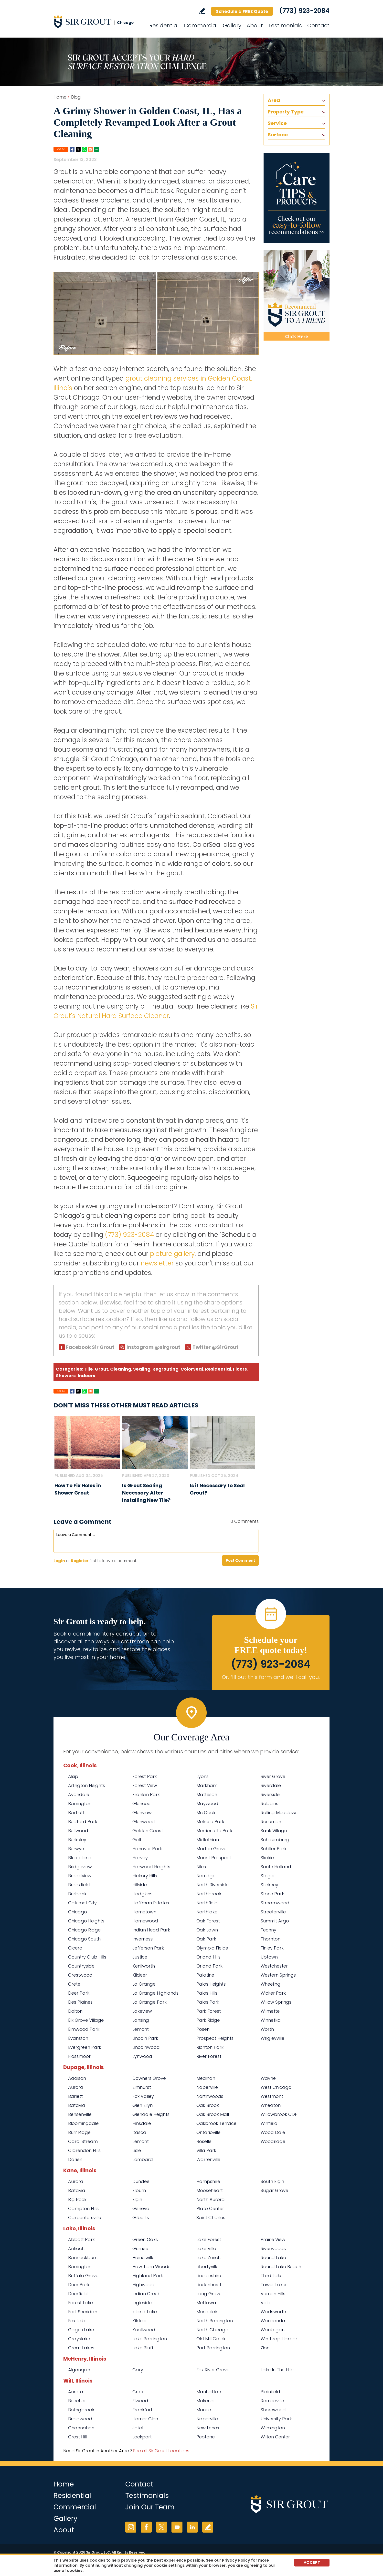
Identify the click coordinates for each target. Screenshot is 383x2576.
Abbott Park (81, 2239)
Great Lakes (81, 2348)
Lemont (140, 2029)
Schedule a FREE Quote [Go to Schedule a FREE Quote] (242, 11)
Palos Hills (206, 1993)
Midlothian (207, 1840)
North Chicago (212, 2330)
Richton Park (209, 2047)
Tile (89, 1369)
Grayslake (79, 2339)
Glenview (142, 1812)
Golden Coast (147, 1831)
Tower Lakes (274, 2285)
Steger (268, 1876)
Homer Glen (145, 2419)
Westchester (274, 1966)
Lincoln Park (145, 2038)
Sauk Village (274, 1831)
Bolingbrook (81, 2410)
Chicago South (84, 1939)
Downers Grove (149, 2078)
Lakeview (142, 2011)
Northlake (206, 1912)
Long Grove (209, 2294)
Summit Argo (275, 1921)
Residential (218, 1369)
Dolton (75, 2011)
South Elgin (272, 2181)
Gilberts (140, 2217)
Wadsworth (273, 2312)
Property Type (286, 111)
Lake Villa (206, 2248)
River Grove (273, 1776)
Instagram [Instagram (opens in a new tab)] (130, 2527)
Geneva (140, 2208)
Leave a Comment (82, 1521)
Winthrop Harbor (279, 2339)
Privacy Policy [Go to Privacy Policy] (236, 2560)
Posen (203, 2029)
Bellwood (78, 1831)
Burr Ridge (79, 2132)
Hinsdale (141, 2123)
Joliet (138, 2428)
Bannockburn (82, 2257)
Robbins (269, 1803)
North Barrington (214, 2321)
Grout (101, 1369)
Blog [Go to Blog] (76, 97)
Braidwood (80, 2419)
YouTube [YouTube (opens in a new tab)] (176, 2527)
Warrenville (208, 2159)
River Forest (208, 2056)
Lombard (142, 2159)
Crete (74, 1984)
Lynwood (142, 2056)
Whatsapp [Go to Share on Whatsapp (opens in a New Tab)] (84, 149)
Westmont (272, 2096)
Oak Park (206, 1939)
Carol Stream (83, 2141)
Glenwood (143, 1821)
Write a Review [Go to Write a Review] (202, 11)
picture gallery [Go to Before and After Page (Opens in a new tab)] (172, 1253)
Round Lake (273, 2257)
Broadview (79, 1876)
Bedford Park (82, 1821)
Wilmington (273, 2428)
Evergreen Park (84, 2047)
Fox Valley (143, 2096)
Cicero (75, 1948)
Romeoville (272, 2401)
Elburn (139, 2190)
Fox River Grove (212, 2370)
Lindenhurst (208, 2285)
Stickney (269, 1885)
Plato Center (210, 2208)
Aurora (75, 2087)
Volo (265, 2303)
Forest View (144, 1785)
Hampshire (208, 2181)
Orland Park (209, 1966)
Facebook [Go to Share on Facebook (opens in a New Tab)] (72, 149)
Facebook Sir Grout (90, 1347)
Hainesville (143, 2257)
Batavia (76, 2105)
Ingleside (142, 2303)
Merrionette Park (214, 1831)
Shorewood (273, 2410)
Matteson (206, 1794)
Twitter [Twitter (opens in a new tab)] (161, 2527)
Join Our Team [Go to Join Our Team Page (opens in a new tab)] (150, 2507)
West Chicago (276, 2087)
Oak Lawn (207, 1930)
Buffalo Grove (83, 2276)
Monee (203, 2410)
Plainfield (270, 2392)
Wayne (268, 2078)
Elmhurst (141, 2087)
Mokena (205, 2401)
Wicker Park (273, 1993)
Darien (75, 2159)
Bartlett (76, 1812)
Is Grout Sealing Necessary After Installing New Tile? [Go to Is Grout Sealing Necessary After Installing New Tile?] (146, 1493)
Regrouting (165, 1369)
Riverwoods (273, 2248)
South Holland (276, 1867)
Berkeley (77, 1840)
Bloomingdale (83, 2123)
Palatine (205, 1975)
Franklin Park (146, 1794)
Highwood (143, 2285)
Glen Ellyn (142, 2105)
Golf (136, 1840)
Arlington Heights (86, 1785)
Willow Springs (276, 2002)
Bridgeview (80, 1867)
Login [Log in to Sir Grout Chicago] (59, 1561)
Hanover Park (147, 1849)
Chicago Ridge (84, 1930)
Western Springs (278, 1975)
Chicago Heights (86, 1921)
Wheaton (271, 2105)
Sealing (141, 1369)
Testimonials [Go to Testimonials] (285, 25)
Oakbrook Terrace (216, 2123)
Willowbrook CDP (279, 2114)
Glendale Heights (151, 2114)
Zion (265, 2348)
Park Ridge (208, 2020)
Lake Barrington (149, 2339)
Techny (268, 1930)
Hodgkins (142, 1894)
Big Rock (77, 2199)
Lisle (136, 2150)
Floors (240, 1369)
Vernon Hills (273, 2294)
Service (277, 123)
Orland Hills (208, 1957)
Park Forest (208, 2011)
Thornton (270, 1939)
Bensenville (80, 2114)
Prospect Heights (215, 2038)
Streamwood (275, 1903)
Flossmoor (79, 2056)
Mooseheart (209, 2190)
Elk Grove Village (86, 2020)
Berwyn (76, 1849)
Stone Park (272, 1894)
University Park (276, 2419)
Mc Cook (205, 1812)
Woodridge (273, 2141)
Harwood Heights (151, 1867)
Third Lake (272, 2276)
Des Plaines (80, 2002)
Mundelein (207, 2312)
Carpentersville (84, 2217)
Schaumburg (275, 1840)
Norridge (205, 1876)
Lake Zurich (208, 2257)
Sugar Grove (274, 2190)
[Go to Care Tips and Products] (297, 198)
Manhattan (208, 2392)
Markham (206, 1785)
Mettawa (206, 2303)
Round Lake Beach (281, 2266)
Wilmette (270, 2011)
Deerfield (78, 2294)
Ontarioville (208, 2132)
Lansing (140, 2020)
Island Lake (144, 2312)
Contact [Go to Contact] (318, 25)
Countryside (81, 1966)
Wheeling (270, 1984)
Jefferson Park (148, 1948)
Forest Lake (80, 2303)
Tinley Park (272, 1948)
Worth (267, 2029)
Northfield (207, 1903)
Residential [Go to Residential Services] (164, 25)
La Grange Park (149, 2002)
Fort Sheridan (82, 2312)
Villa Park (206, 2150)
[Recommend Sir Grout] (297, 295)
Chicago (77, 1912)
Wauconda (273, 2321)
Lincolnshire (208, 2276)
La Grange (144, 1984)
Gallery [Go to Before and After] (232, 25)
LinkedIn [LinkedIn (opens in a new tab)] (192, 2527)
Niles (201, 1867)
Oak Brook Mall (212, 2114)
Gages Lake (81, 2330)
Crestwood (80, 1975)
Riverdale (271, 1785)
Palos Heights (211, 1984)
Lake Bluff (142, 2348)
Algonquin (79, 2370)
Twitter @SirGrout (215, 1347)
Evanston (78, 2038)
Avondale (78, 1794)
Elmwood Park (83, 2029)
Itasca (139, 2132)
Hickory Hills (144, 1876)
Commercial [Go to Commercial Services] (200, 25)
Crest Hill (77, 2437)
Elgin (137, 2199)
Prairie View (273, 2239)
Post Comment (240, 1560)
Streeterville (273, 1912)
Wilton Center (275, 2437)
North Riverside (212, 1885)
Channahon (81, 2428)
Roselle (204, 2141)
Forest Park (144, 1776)
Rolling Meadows (279, 1812)
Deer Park (78, 1993)
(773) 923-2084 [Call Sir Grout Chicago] (304, 10)
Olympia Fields (212, 1948)
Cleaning (120, 1369)
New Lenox (207, 2428)
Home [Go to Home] (59, 97)
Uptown (269, 1957)
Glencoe (141, 1803)
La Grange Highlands (155, 1993)
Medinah (205, 2078)
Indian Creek (146, 2294)
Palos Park (207, 2002)
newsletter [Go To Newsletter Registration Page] (157, 1263)
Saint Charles (210, 2217)
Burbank (77, 1894)
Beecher (77, 2401)
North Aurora (210, 2199)
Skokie (267, 1858)
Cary (137, 2370)
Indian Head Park (151, 1930)
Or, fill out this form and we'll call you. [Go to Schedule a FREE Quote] (271, 1677)
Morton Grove (211, 1849)
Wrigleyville (272, 2038)
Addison (77, 2078)
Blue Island (80, 1858)
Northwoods (209, 2096)
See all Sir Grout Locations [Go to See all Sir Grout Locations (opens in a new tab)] (161, 2451)
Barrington (79, 1803)
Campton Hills (83, 2208)
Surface (278, 134)
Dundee (140, 2181)
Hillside (139, 1885)
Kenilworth (143, 1966)
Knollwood (143, 2330)
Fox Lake (77, 2321)
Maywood (207, 1803)
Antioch (76, 2248)
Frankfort (142, 2410)
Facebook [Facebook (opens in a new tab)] (146, 2527)
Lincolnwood (146, 2047)
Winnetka (271, 2020)
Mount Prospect (213, 1858)
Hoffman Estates (150, 1903)
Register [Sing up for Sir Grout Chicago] (79, 1561)
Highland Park (147, 2276)
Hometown (144, 1912)
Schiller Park (274, 1849)
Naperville (207, 2087)
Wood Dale (273, 2132)
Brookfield (79, 1885)
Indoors (86, 1376)
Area (274, 100)
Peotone (205, 2437)
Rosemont (272, 1821)
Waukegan (273, 2330)
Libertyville (207, 2266)
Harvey (140, 1858)
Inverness (142, 1939)
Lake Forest (208, 2239)
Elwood (140, 2401)
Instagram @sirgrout (153, 1347)
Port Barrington (213, 2348)
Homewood (145, 1921)
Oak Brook (207, 2105)
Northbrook (208, 1894)
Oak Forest (208, 1921)
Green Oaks (145, 2239)
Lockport (142, 2437)
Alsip (73, 1776)
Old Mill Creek (210, 2339)
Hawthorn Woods (151, 2266)
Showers (66, 1376)
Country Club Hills (87, 1957)
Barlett (75, 2096)
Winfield (269, 2123)
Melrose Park (210, 1821)
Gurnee (140, 2248)
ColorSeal (192, 1369)
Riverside (270, 1794)
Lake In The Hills (277, 2370)
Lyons (202, 1776)
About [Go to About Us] (255, 25)
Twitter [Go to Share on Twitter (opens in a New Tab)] (78, 149)
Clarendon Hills (84, 2150)
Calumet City (82, 1903)
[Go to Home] (97, 21)
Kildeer (139, 1975)
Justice (139, 1957)
